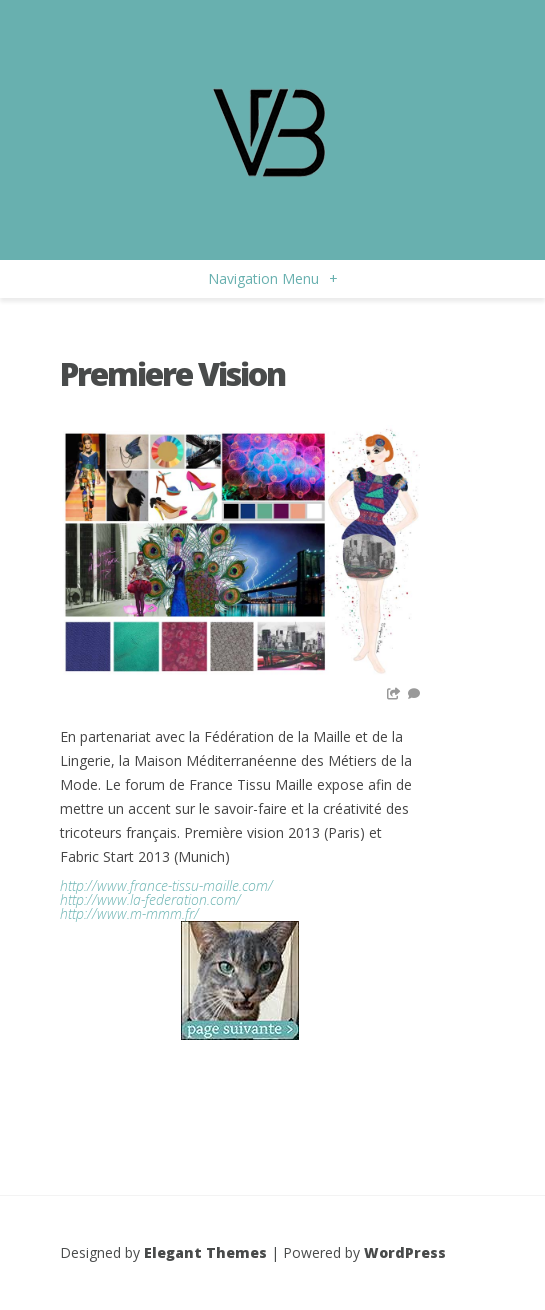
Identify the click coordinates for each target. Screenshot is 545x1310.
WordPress (405, 1252)
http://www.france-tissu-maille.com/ (166, 885)
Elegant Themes (205, 1252)
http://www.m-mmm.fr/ (129, 913)
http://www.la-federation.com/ (150, 899)
